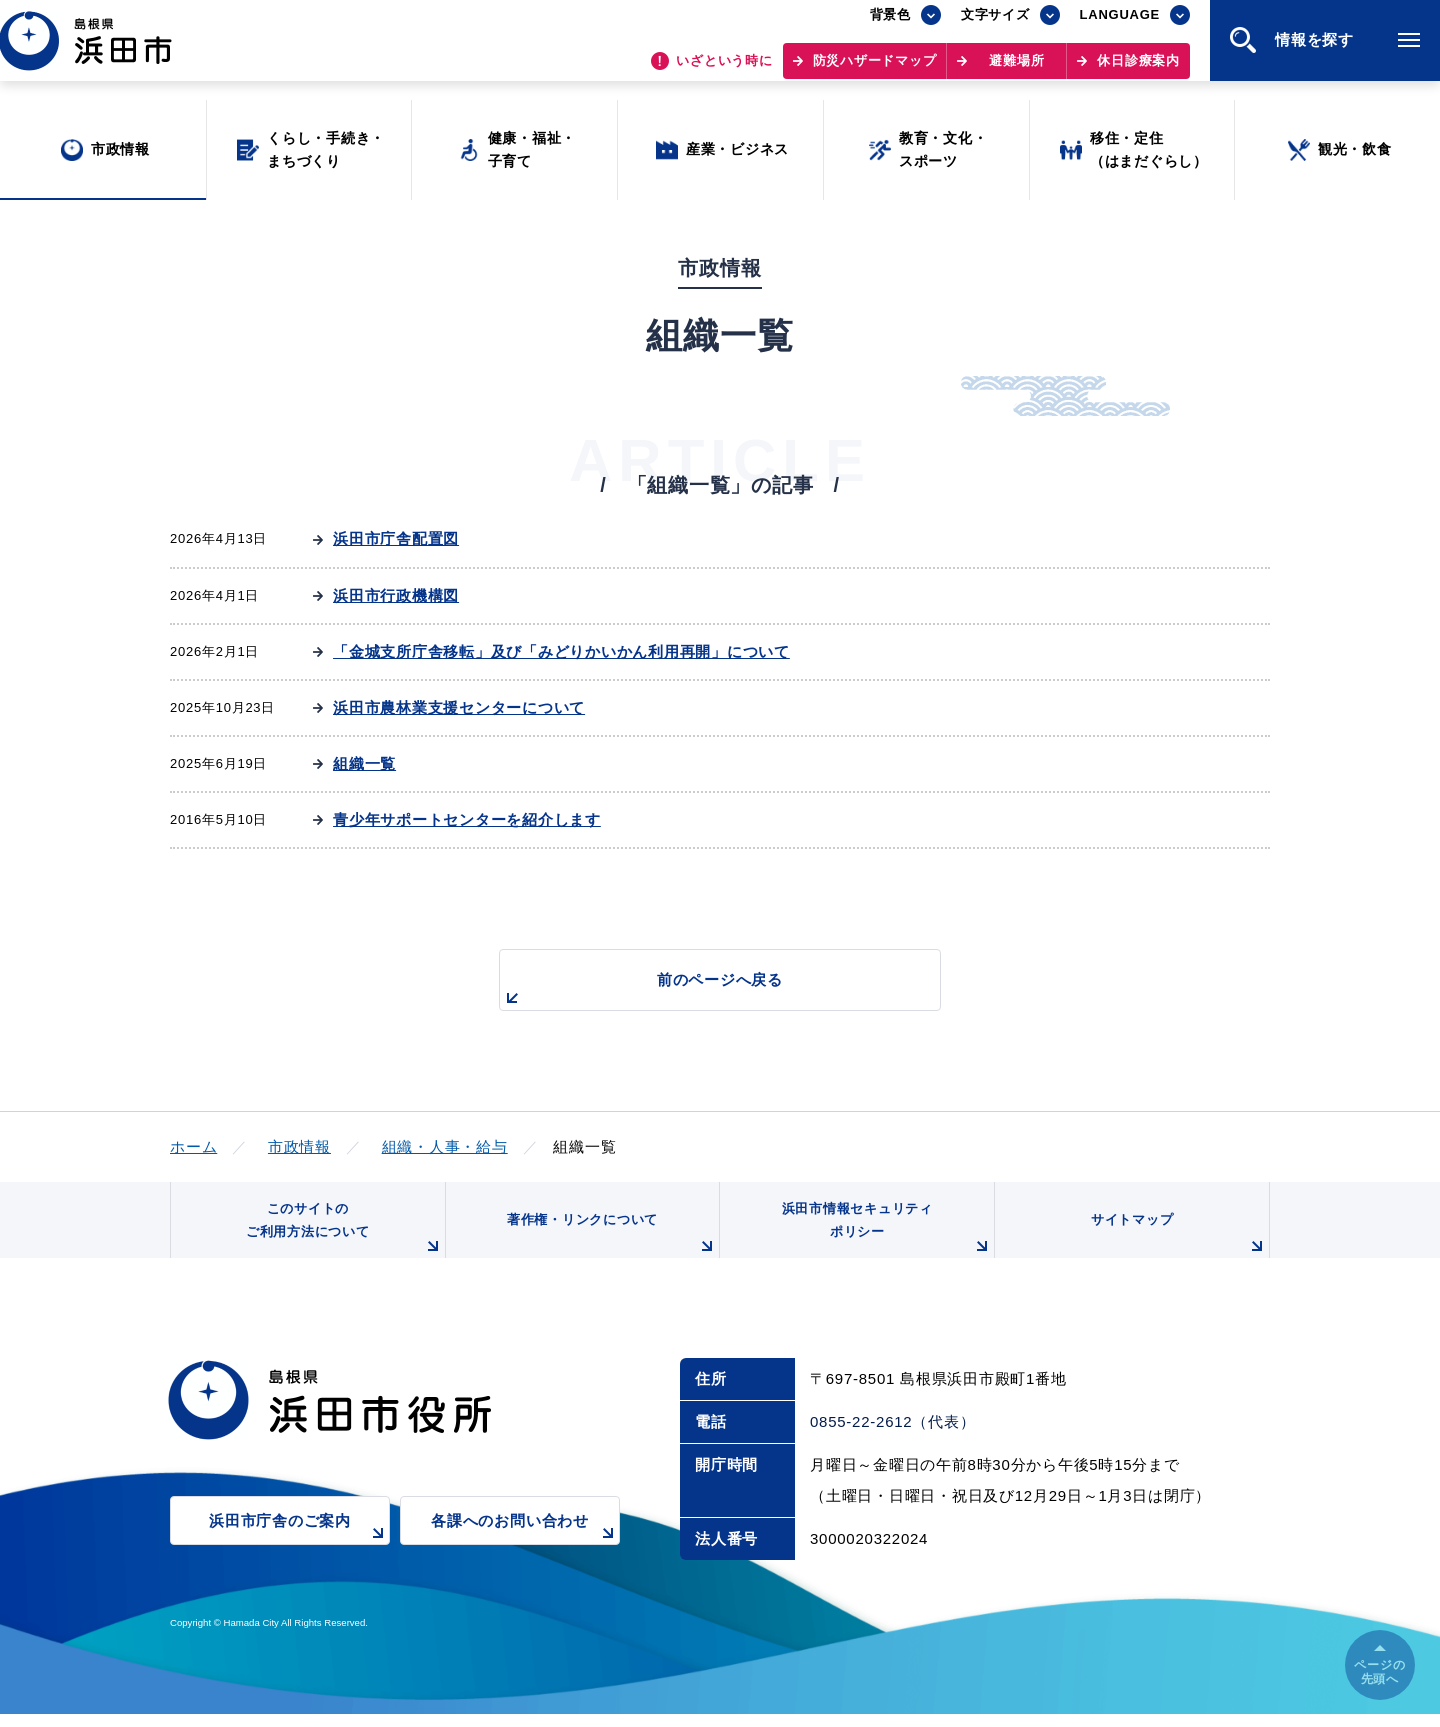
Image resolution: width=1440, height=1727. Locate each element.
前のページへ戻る (697, 990)
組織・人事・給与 (445, 1146)
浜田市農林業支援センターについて (459, 707)
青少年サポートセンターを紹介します (467, 819)
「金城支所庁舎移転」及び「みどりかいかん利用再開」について (561, 651)
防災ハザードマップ (875, 70)
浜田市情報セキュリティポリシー (883, 1237)
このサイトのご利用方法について (341, 1237)
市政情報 (299, 1146)
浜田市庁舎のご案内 (299, 1546)
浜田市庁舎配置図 (396, 538)
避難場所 (1016, 70)
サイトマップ (1177, 1245)
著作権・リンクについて (608, 1245)
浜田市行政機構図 (396, 595)
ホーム (193, 1146)
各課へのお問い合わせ (525, 1546)
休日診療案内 (1138, 70)
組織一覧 (364, 763)
